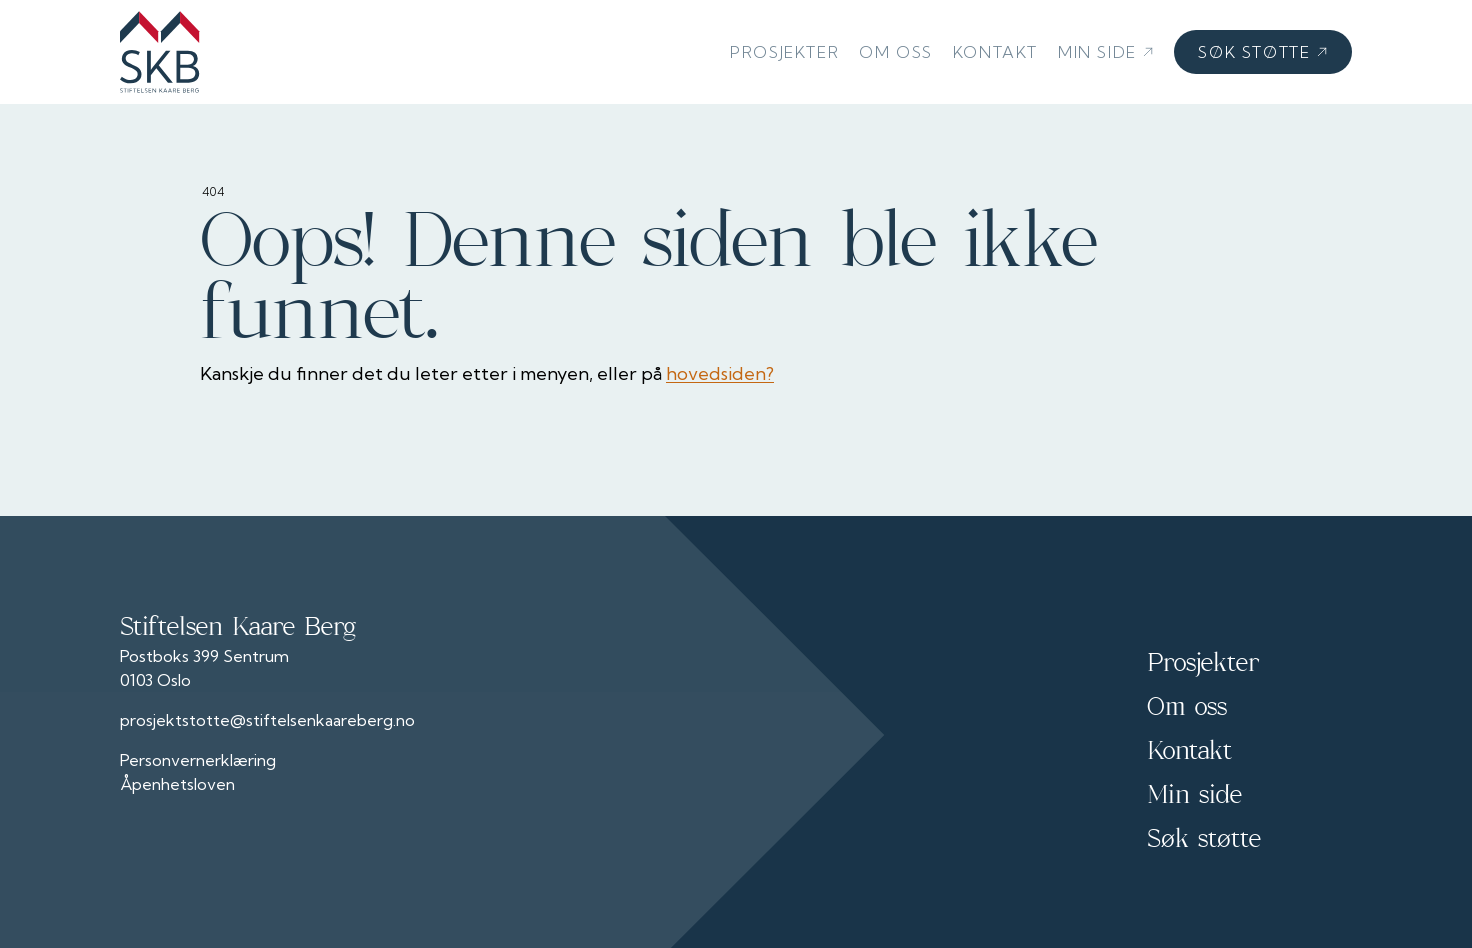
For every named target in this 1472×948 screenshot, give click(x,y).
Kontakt (995, 52)
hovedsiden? (720, 373)
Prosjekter (784, 52)
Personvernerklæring (198, 760)
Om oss (896, 52)
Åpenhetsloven (177, 784)
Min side (1106, 52)
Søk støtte (1263, 52)
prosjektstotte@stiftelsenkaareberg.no (267, 720)
